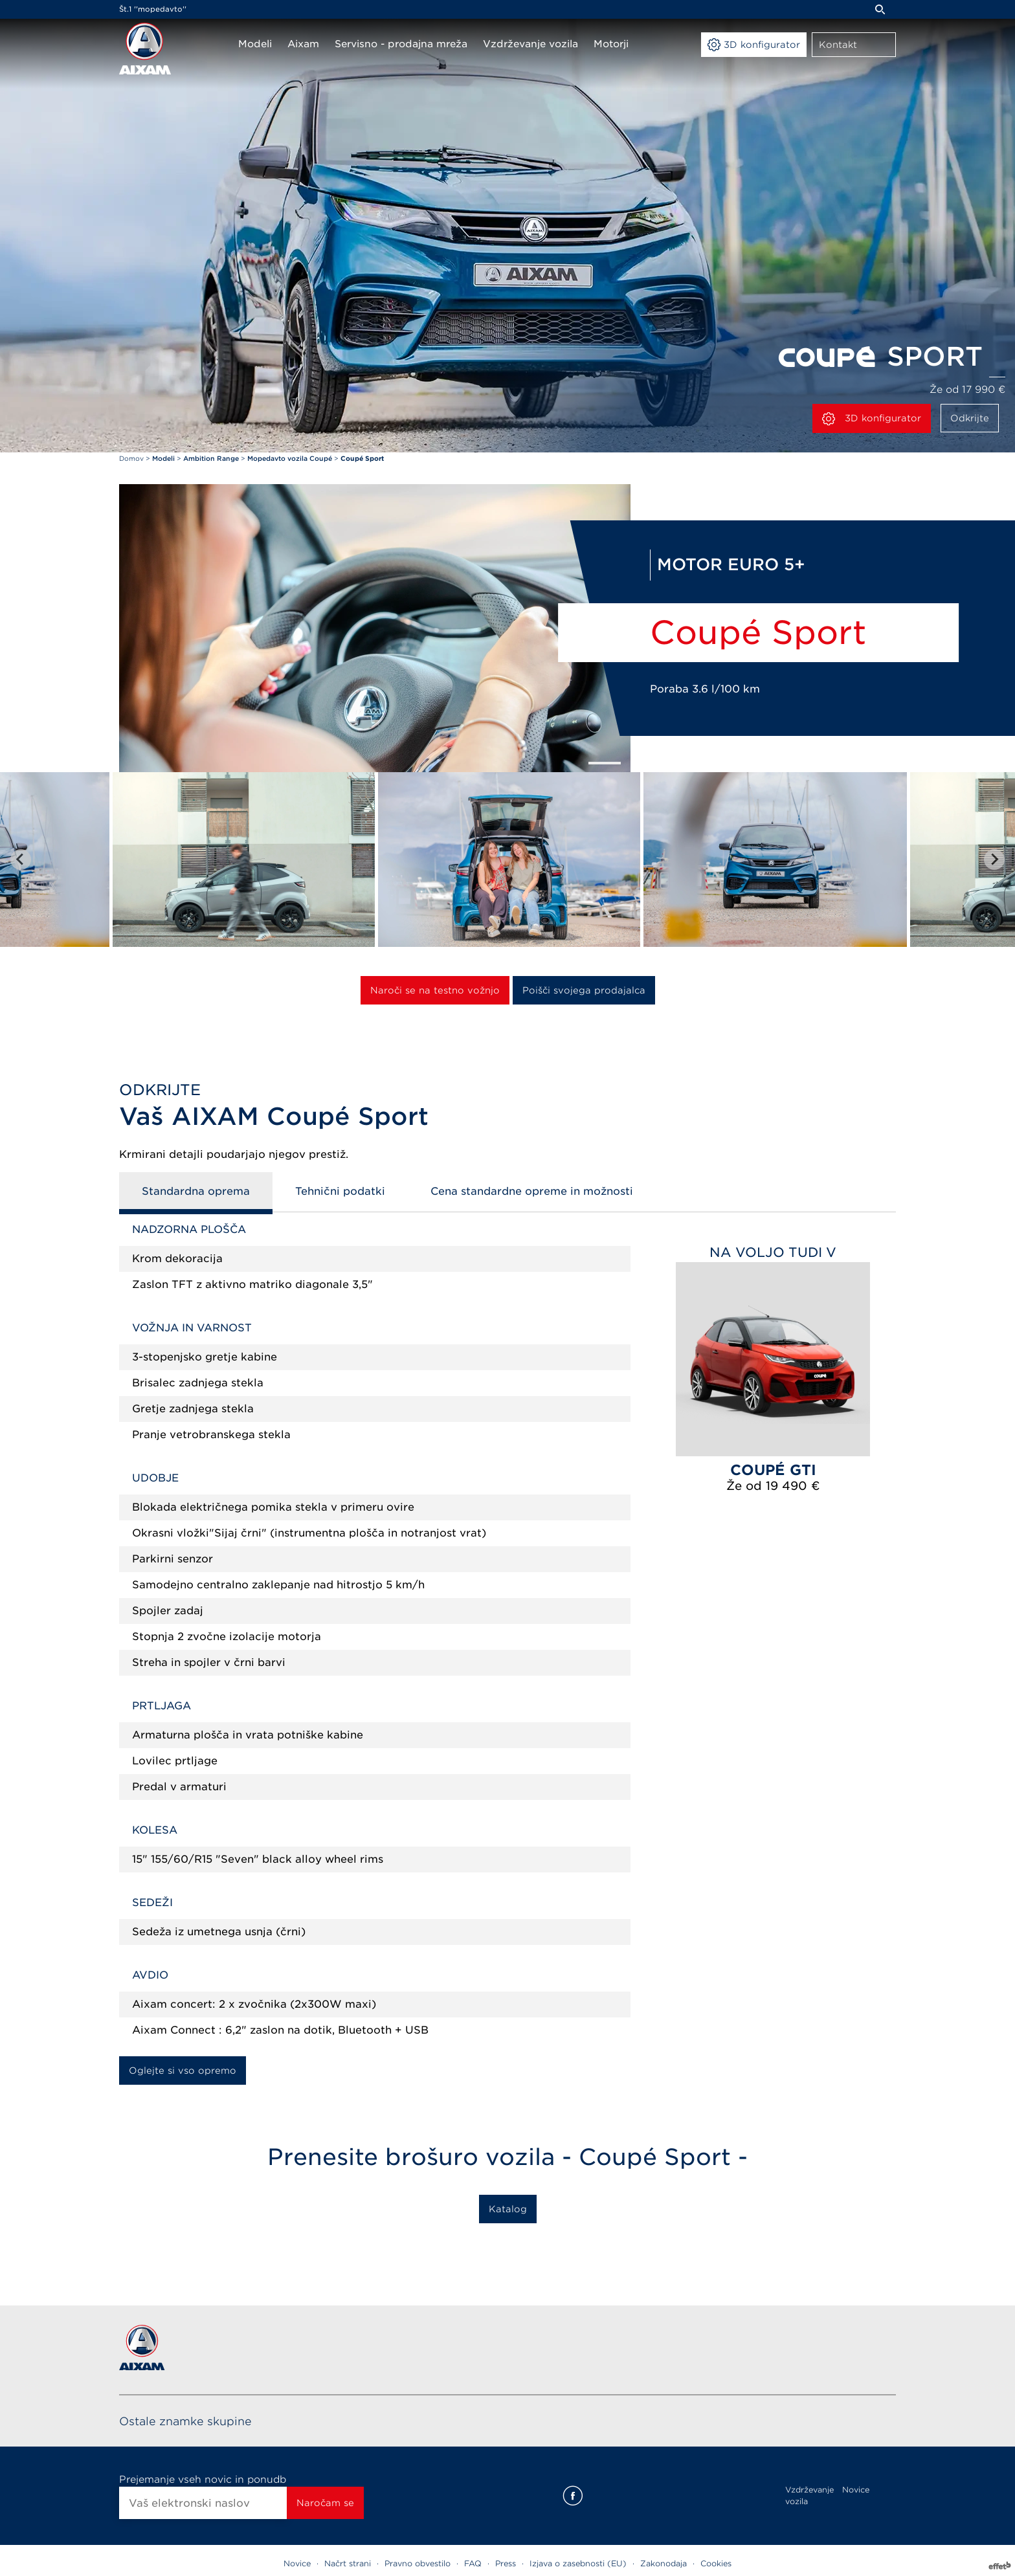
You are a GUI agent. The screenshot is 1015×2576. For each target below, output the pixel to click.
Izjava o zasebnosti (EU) (578, 2563)
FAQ (473, 2563)
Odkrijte (969, 418)
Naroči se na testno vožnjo (435, 990)
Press (505, 2563)
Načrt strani (347, 2563)
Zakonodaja (663, 2563)
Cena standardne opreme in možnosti (531, 1191)
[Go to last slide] (20, 859)
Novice (855, 2489)
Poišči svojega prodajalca (583, 990)
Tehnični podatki (340, 1191)
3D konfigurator (871, 418)
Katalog (508, 2209)
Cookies (715, 2563)
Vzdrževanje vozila (809, 2495)
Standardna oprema (196, 1191)
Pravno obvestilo (418, 2563)
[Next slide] (994, 859)
